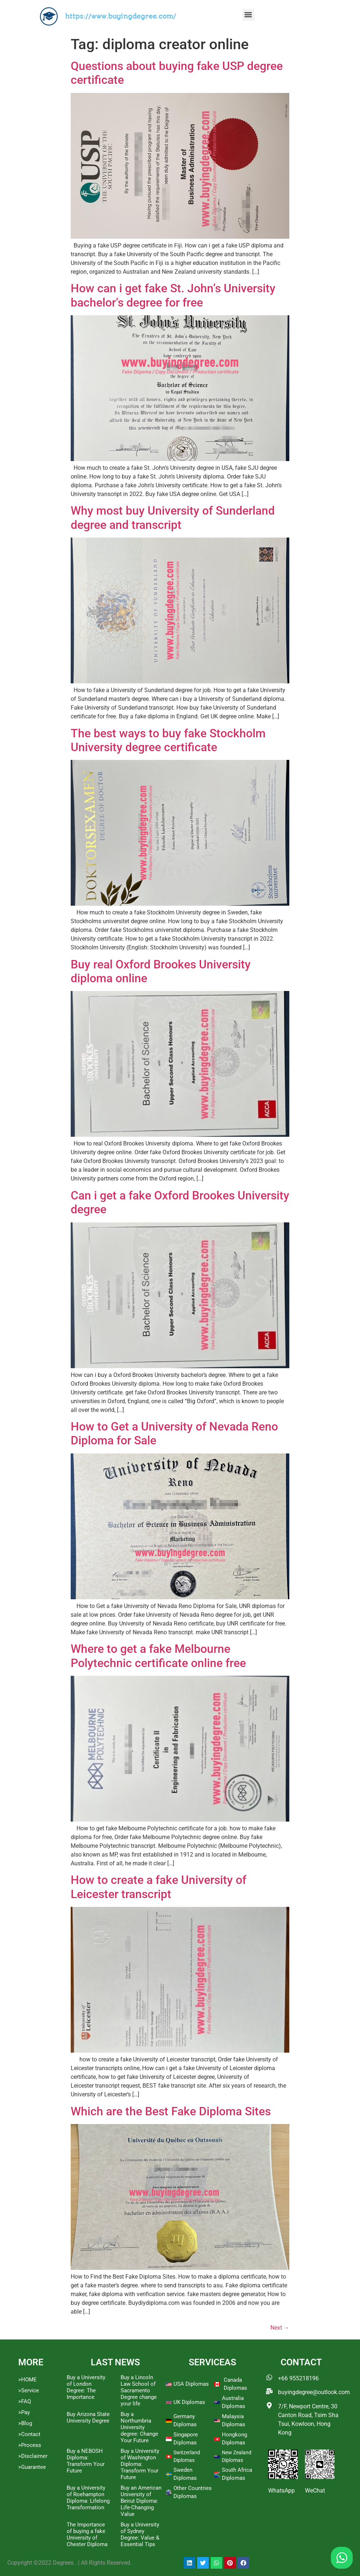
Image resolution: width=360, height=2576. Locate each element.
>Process (29, 2445)
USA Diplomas (191, 2384)
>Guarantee (32, 2467)
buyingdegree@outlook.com (314, 2392)
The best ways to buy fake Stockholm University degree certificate (168, 740)
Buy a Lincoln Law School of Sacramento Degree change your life (139, 2390)
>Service (28, 2390)
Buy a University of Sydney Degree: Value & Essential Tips (140, 2534)
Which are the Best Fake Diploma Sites (171, 2111)
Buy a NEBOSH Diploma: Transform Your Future (86, 2461)
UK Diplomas (189, 2402)
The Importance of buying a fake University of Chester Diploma (87, 2534)
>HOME (27, 2379)
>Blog (25, 2423)
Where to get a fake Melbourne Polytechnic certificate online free (158, 1656)
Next (279, 2327)
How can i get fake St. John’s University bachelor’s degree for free (173, 295)
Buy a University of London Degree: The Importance (86, 2387)
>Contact (29, 2434)
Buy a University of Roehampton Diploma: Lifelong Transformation (88, 2498)
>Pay (24, 2412)
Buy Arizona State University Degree (88, 2417)
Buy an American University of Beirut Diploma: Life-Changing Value (141, 2501)
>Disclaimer (32, 2456)
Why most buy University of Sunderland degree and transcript (173, 517)
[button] (248, 15)
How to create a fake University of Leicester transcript (158, 1887)
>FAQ (24, 2401)
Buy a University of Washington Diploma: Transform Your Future (140, 2464)
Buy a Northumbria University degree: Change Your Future (139, 2427)
